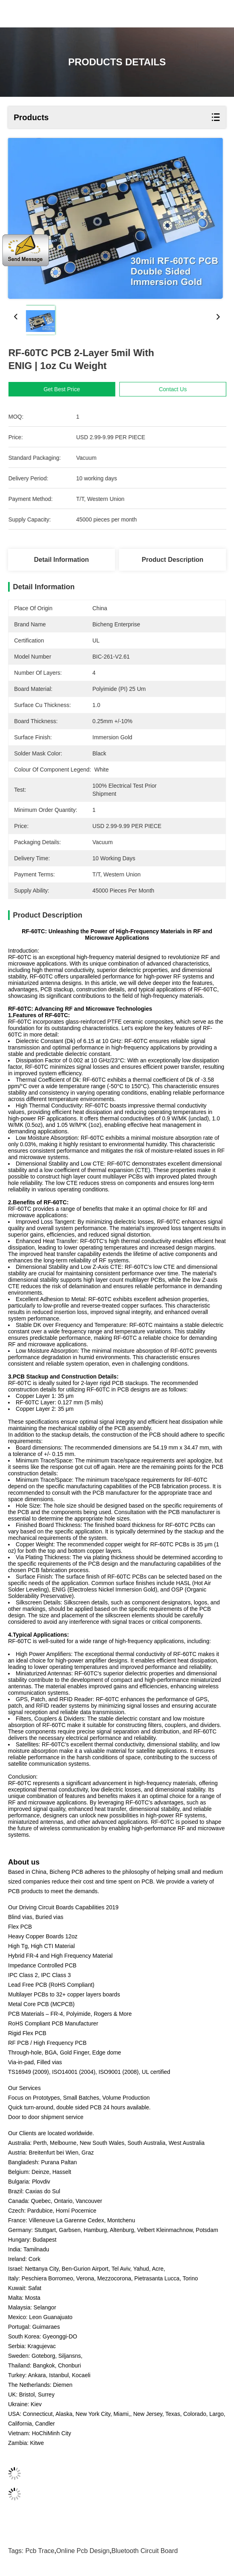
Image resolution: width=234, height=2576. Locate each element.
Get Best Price (72, 389)
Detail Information (61, 559)
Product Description (172, 559)
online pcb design (83, 2550)
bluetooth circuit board (144, 2550)
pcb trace (39, 2550)
